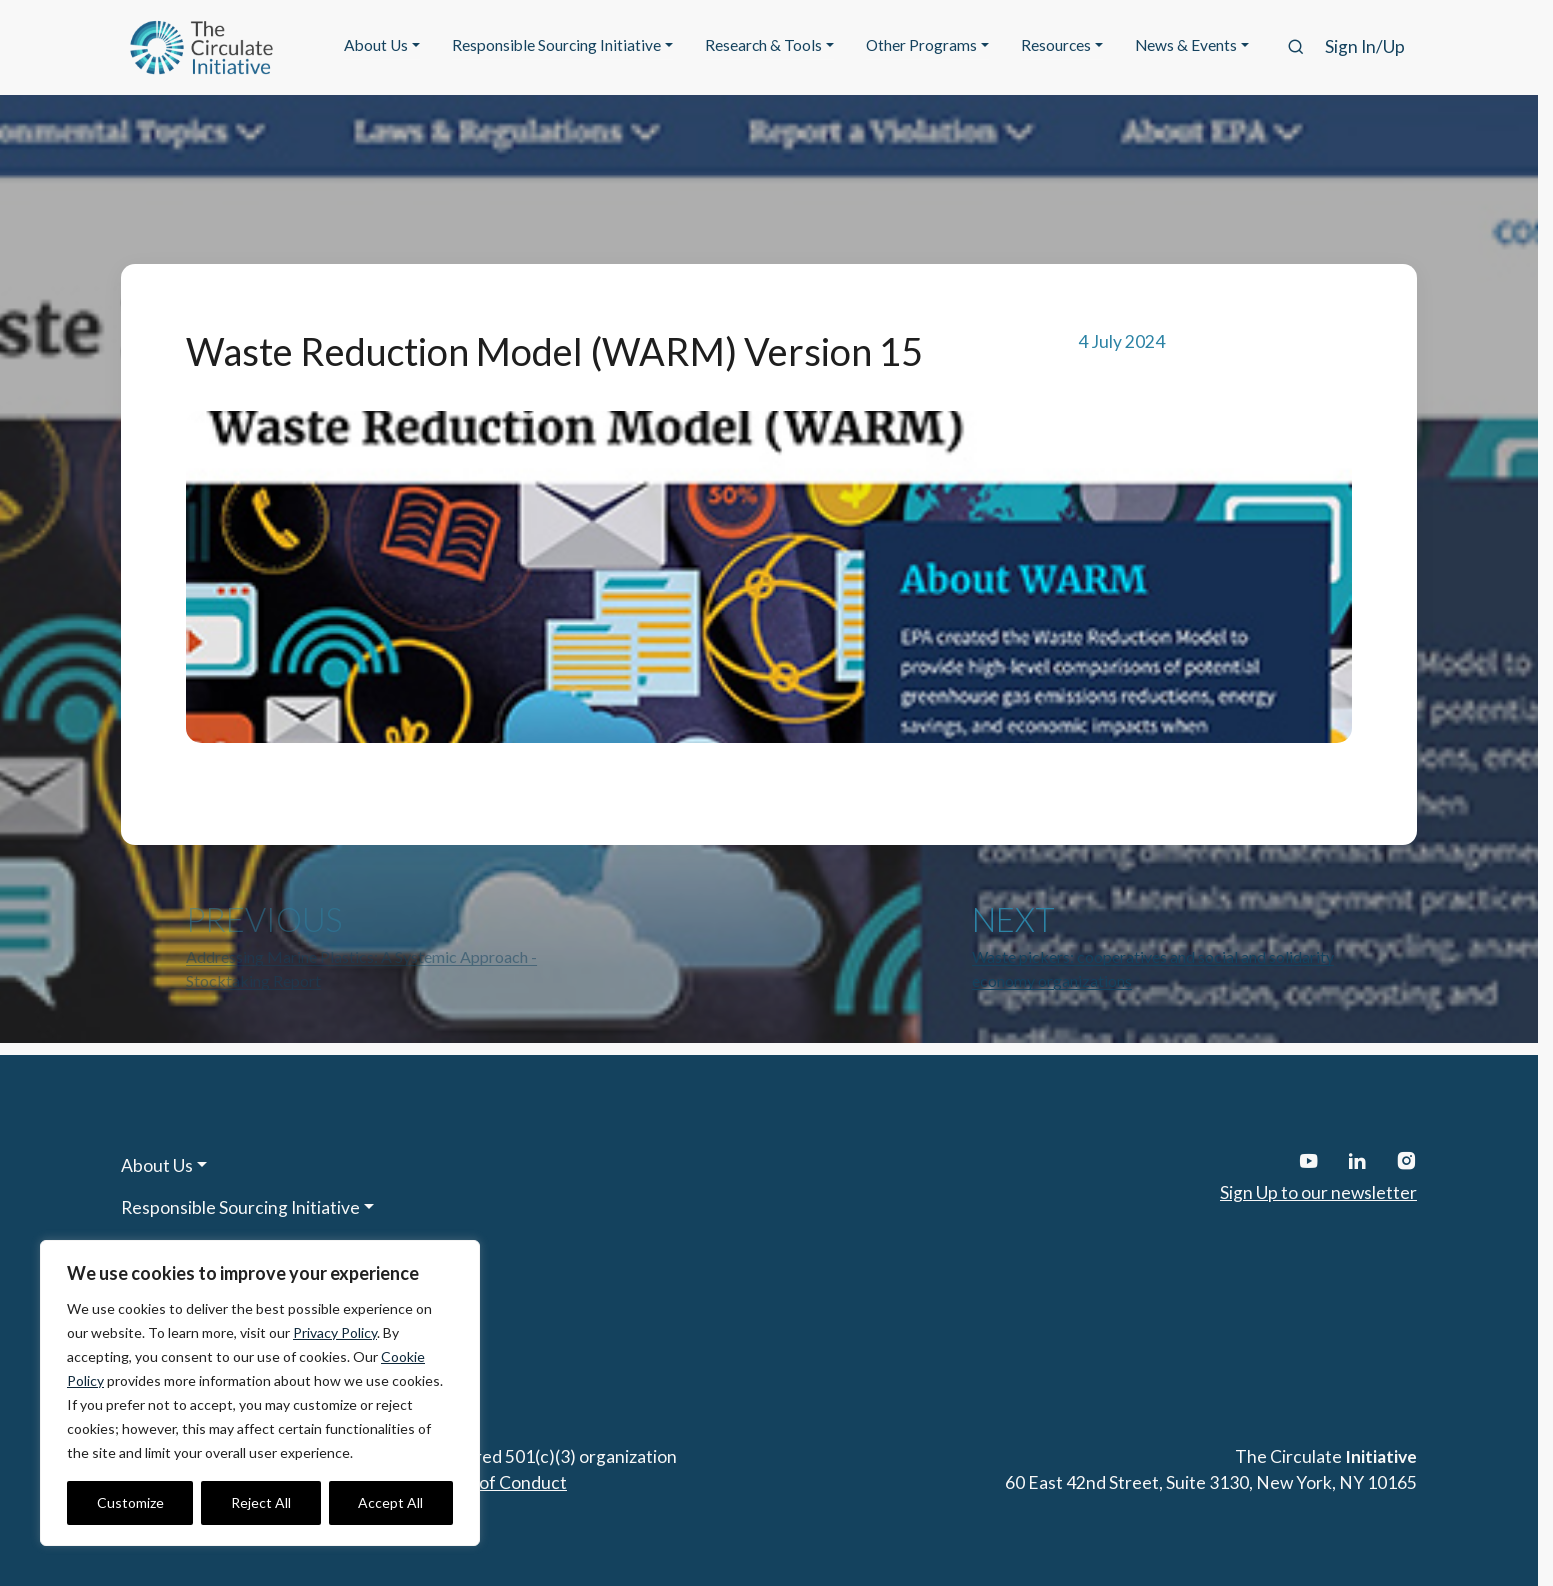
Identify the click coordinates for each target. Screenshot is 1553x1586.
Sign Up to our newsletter (1318, 1192)
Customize (130, 1502)
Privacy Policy (335, 1332)
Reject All (261, 1502)
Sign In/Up (1365, 46)
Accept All (390, 1502)
